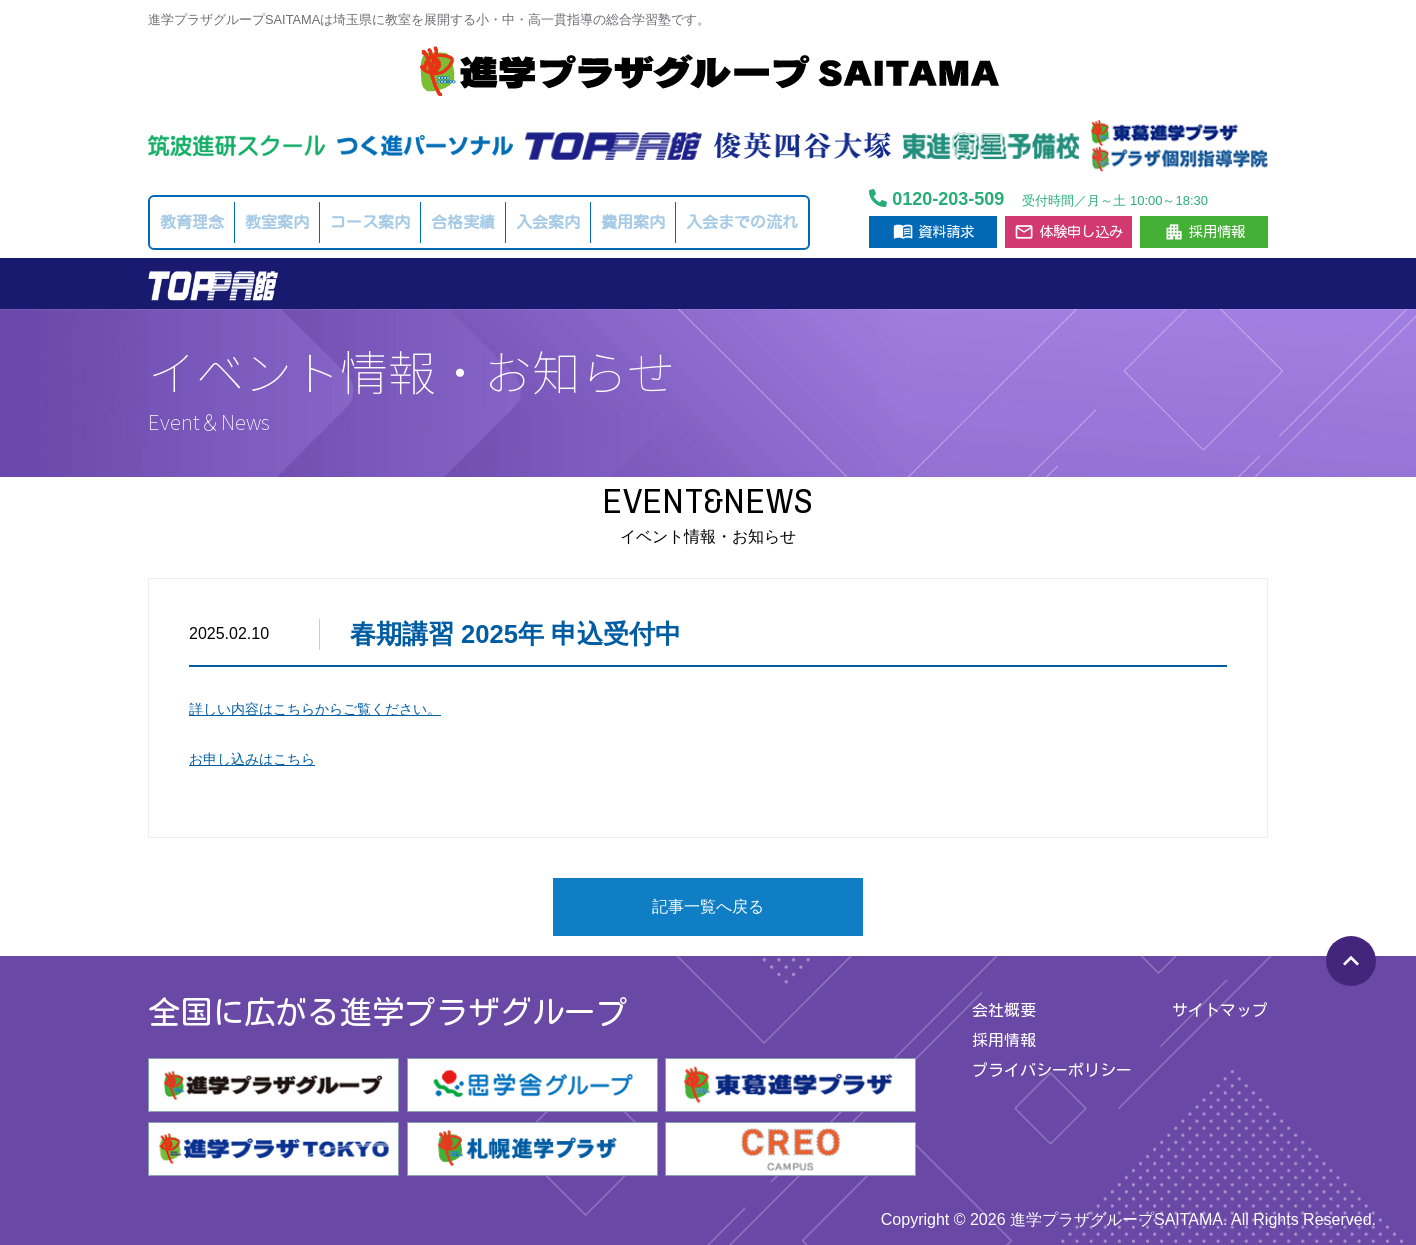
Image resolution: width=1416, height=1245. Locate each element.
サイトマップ (1220, 1010)
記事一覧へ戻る (708, 906)
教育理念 (192, 222)
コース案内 (370, 222)
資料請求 (933, 231)
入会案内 (548, 222)
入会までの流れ (742, 222)
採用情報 (1204, 232)
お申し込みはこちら (252, 759)
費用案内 (633, 222)
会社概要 (1004, 1010)
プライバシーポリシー (1052, 1070)
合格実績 (463, 222)
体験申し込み (1068, 232)
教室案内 (277, 222)
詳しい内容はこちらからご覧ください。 (315, 709)
